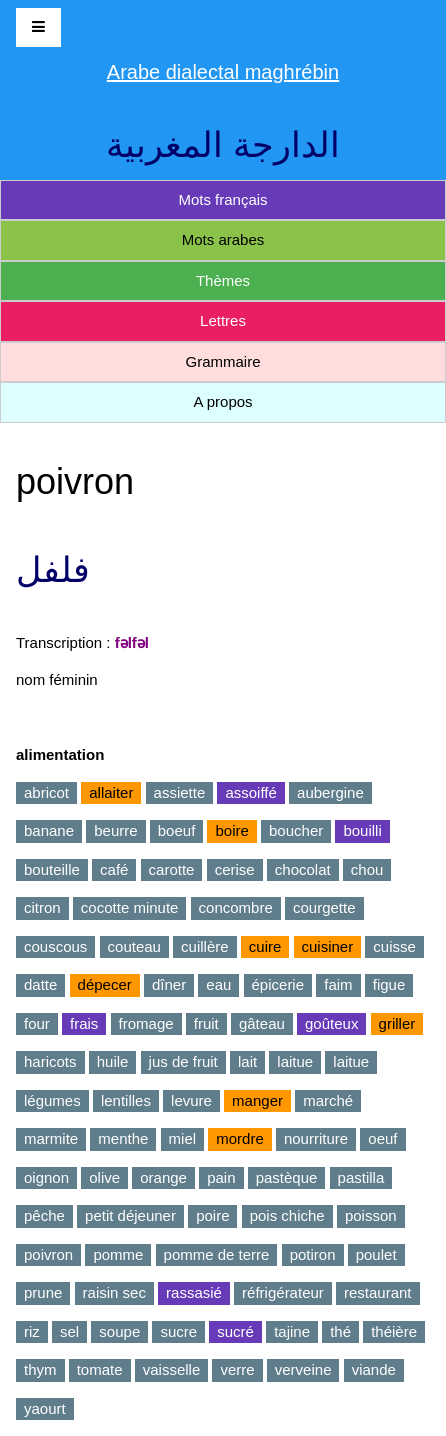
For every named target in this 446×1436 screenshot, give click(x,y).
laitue (295, 1061)
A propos (222, 401)
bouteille (52, 869)
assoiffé (250, 792)
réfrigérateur (283, 1292)
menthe (123, 1138)
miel (183, 1138)
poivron (48, 1254)
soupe (119, 1331)
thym (40, 1369)
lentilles (126, 1100)
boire (231, 830)
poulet (376, 1254)
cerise (235, 869)
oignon (46, 1177)
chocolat (303, 869)
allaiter (111, 792)
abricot (46, 792)
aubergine (330, 792)
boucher (296, 830)
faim (338, 984)
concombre (236, 907)
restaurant (378, 1292)
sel (69, 1331)
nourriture (316, 1138)
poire (212, 1215)
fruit (206, 1023)
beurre (115, 830)
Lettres (223, 320)
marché (328, 1100)
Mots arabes (223, 239)
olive (104, 1177)
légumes (52, 1100)
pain (221, 1177)
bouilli (362, 830)
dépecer (105, 984)
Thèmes (223, 280)
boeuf (177, 830)
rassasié (194, 1292)
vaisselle (172, 1369)
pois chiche (287, 1215)
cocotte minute (130, 907)
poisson (371, 1215)
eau (218, 984)
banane (49, 830)
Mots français (222, 199)
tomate (100, 1369)
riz (32, 1331)
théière (394, 1331)
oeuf (382, 1138)
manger (257, 1100)
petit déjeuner (130, 1215)
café (114, 869)
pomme (118, 1254)
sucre (178, 1331)
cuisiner (328, 946)
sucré (235, 1331)
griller (397, 1023)
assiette (180, 792)
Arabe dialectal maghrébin (223, 72)
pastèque (287, 1177)
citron (42, 907)
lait (247, 1061)
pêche (44, 1215)
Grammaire (222, 361)
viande (374, 1369)
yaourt (45, 1408)
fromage (146, 1023)
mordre (240, 1138)
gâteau (262, 1023)
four (37, 1023)
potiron (313, 1254)
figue (389, 984)
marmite (51, 1138)
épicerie (278, 984)
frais (84, 1023)
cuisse (394, 946)
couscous (55, 946)
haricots (50, 1061)
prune (43, 1292)
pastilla (361, 1177)
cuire (265, 946)
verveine (303, 1369)
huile (113, 1061)
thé (340, 1331)
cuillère (205, 946)
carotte (172, 869)
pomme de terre (217, 1254)
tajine (292, 1331)
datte (40, 984)
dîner (169, 984)
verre (237, 1369)
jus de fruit (183, 1061)
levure (191, 1100)
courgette (324, 907)
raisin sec (114, 1292)
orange (163, 1177)
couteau (134, 946)
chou (367, 869)
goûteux (331, 1023)
